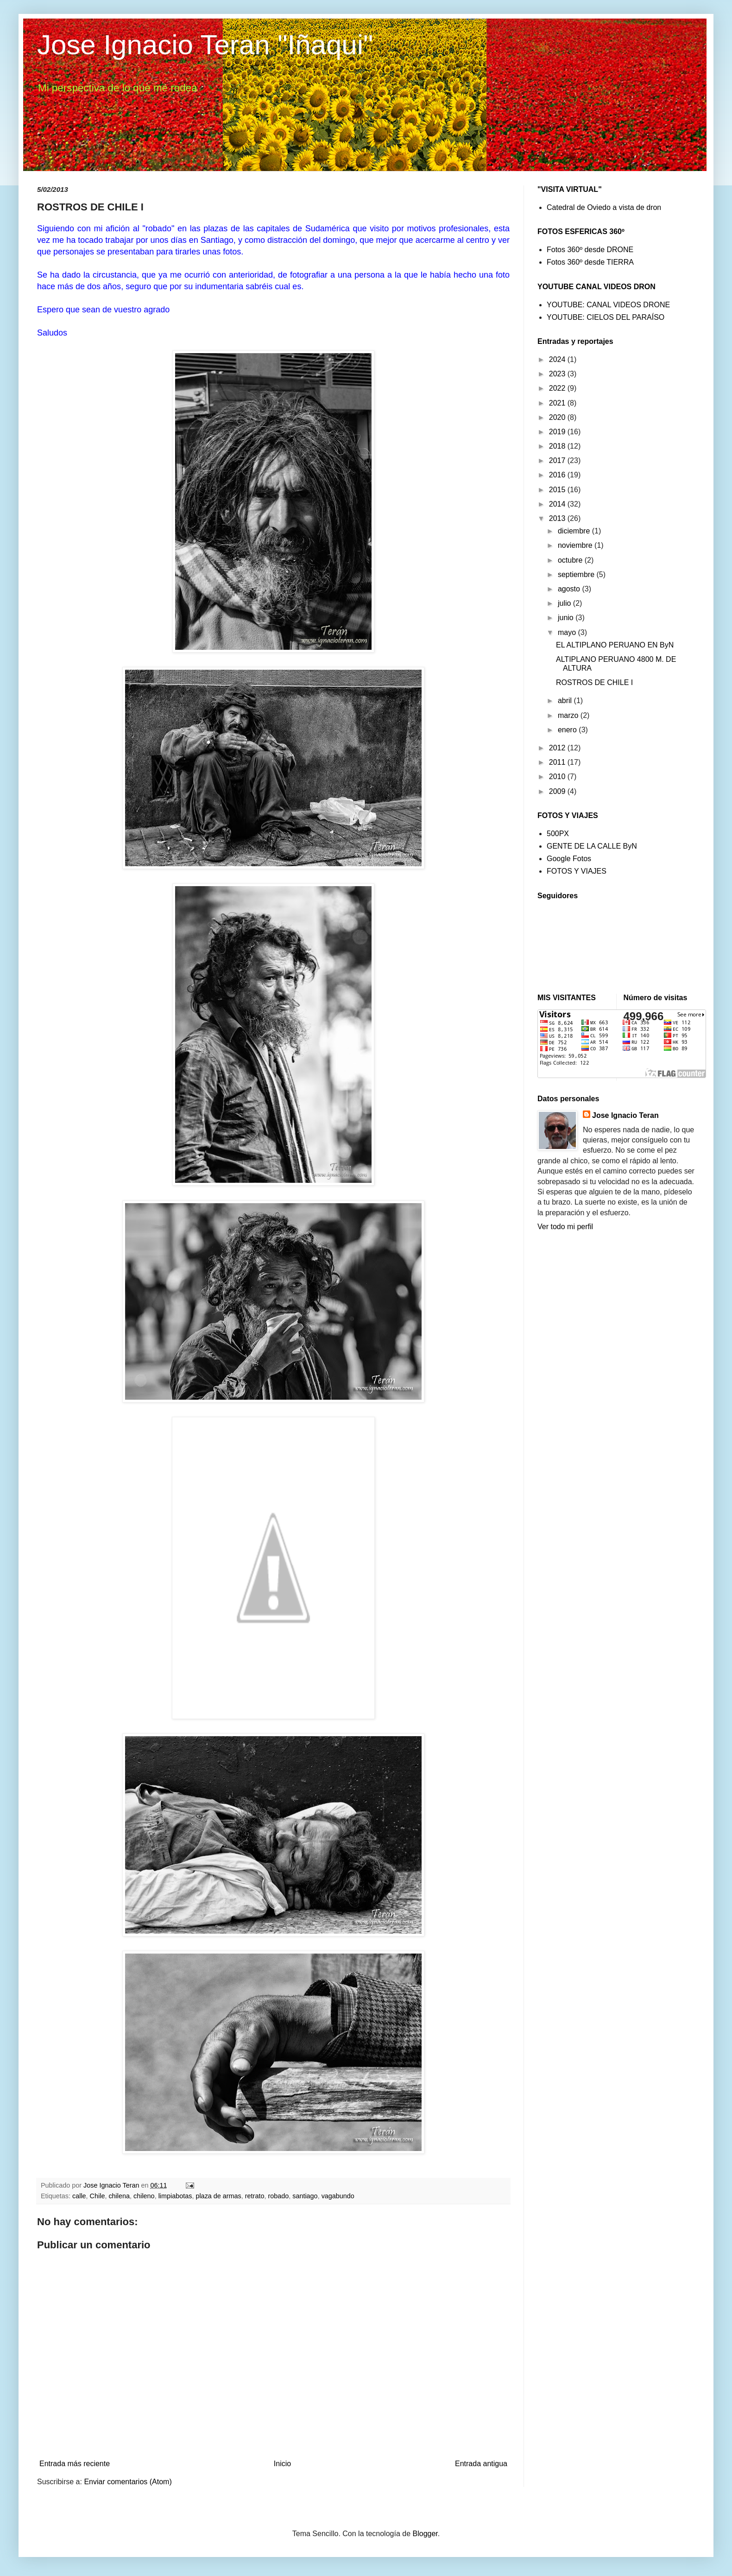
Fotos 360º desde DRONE (590, 250)
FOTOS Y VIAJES (576, 871)
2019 (558, 432)
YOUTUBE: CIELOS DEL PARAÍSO (605, 317)
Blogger (425, 2534)
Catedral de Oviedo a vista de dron (604, 207)
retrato (255, 2196)
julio (565, 603)
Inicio (282, 2464)
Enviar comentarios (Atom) (127, 2482)
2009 (558, 791)
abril (566, 700)
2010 (558, 776)
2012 (558, 748)
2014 (558, 504)
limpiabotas (175, 2196)
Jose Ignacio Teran (625, 1115)
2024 (558, 359)
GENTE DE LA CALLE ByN (592, 846)
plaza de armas (218, 2196)
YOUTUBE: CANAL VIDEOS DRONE (608, 305)
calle (79, 2196)
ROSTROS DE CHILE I (594, 682)
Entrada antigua (481, 2464)
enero (568, 730)
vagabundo (338, 2196)
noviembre (576, 545)
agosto (570, 589)
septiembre (577, 574)
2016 (558, 475)
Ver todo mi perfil (565, 1227)
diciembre (575, 531)
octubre (571, 560)
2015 (558, 490)
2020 (558, 417)
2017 (558, 460)
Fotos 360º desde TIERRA (590, 262)
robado (278, 2196)
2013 (558, 518)
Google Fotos (569, 859)
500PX (558, 834)
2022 (558, 388)
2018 (558, 446)
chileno (144, 2196)
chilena (119, 2196)
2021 (558, 403)
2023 (558, 374)
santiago (304, 2196)
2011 (558, 762)
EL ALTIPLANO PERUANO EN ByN (615, 645)
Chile (97, 2196)
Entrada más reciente (74, 2464)
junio (566, 618)
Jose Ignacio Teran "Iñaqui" (205, 44)
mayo (568, 632)
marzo (569, 715)
